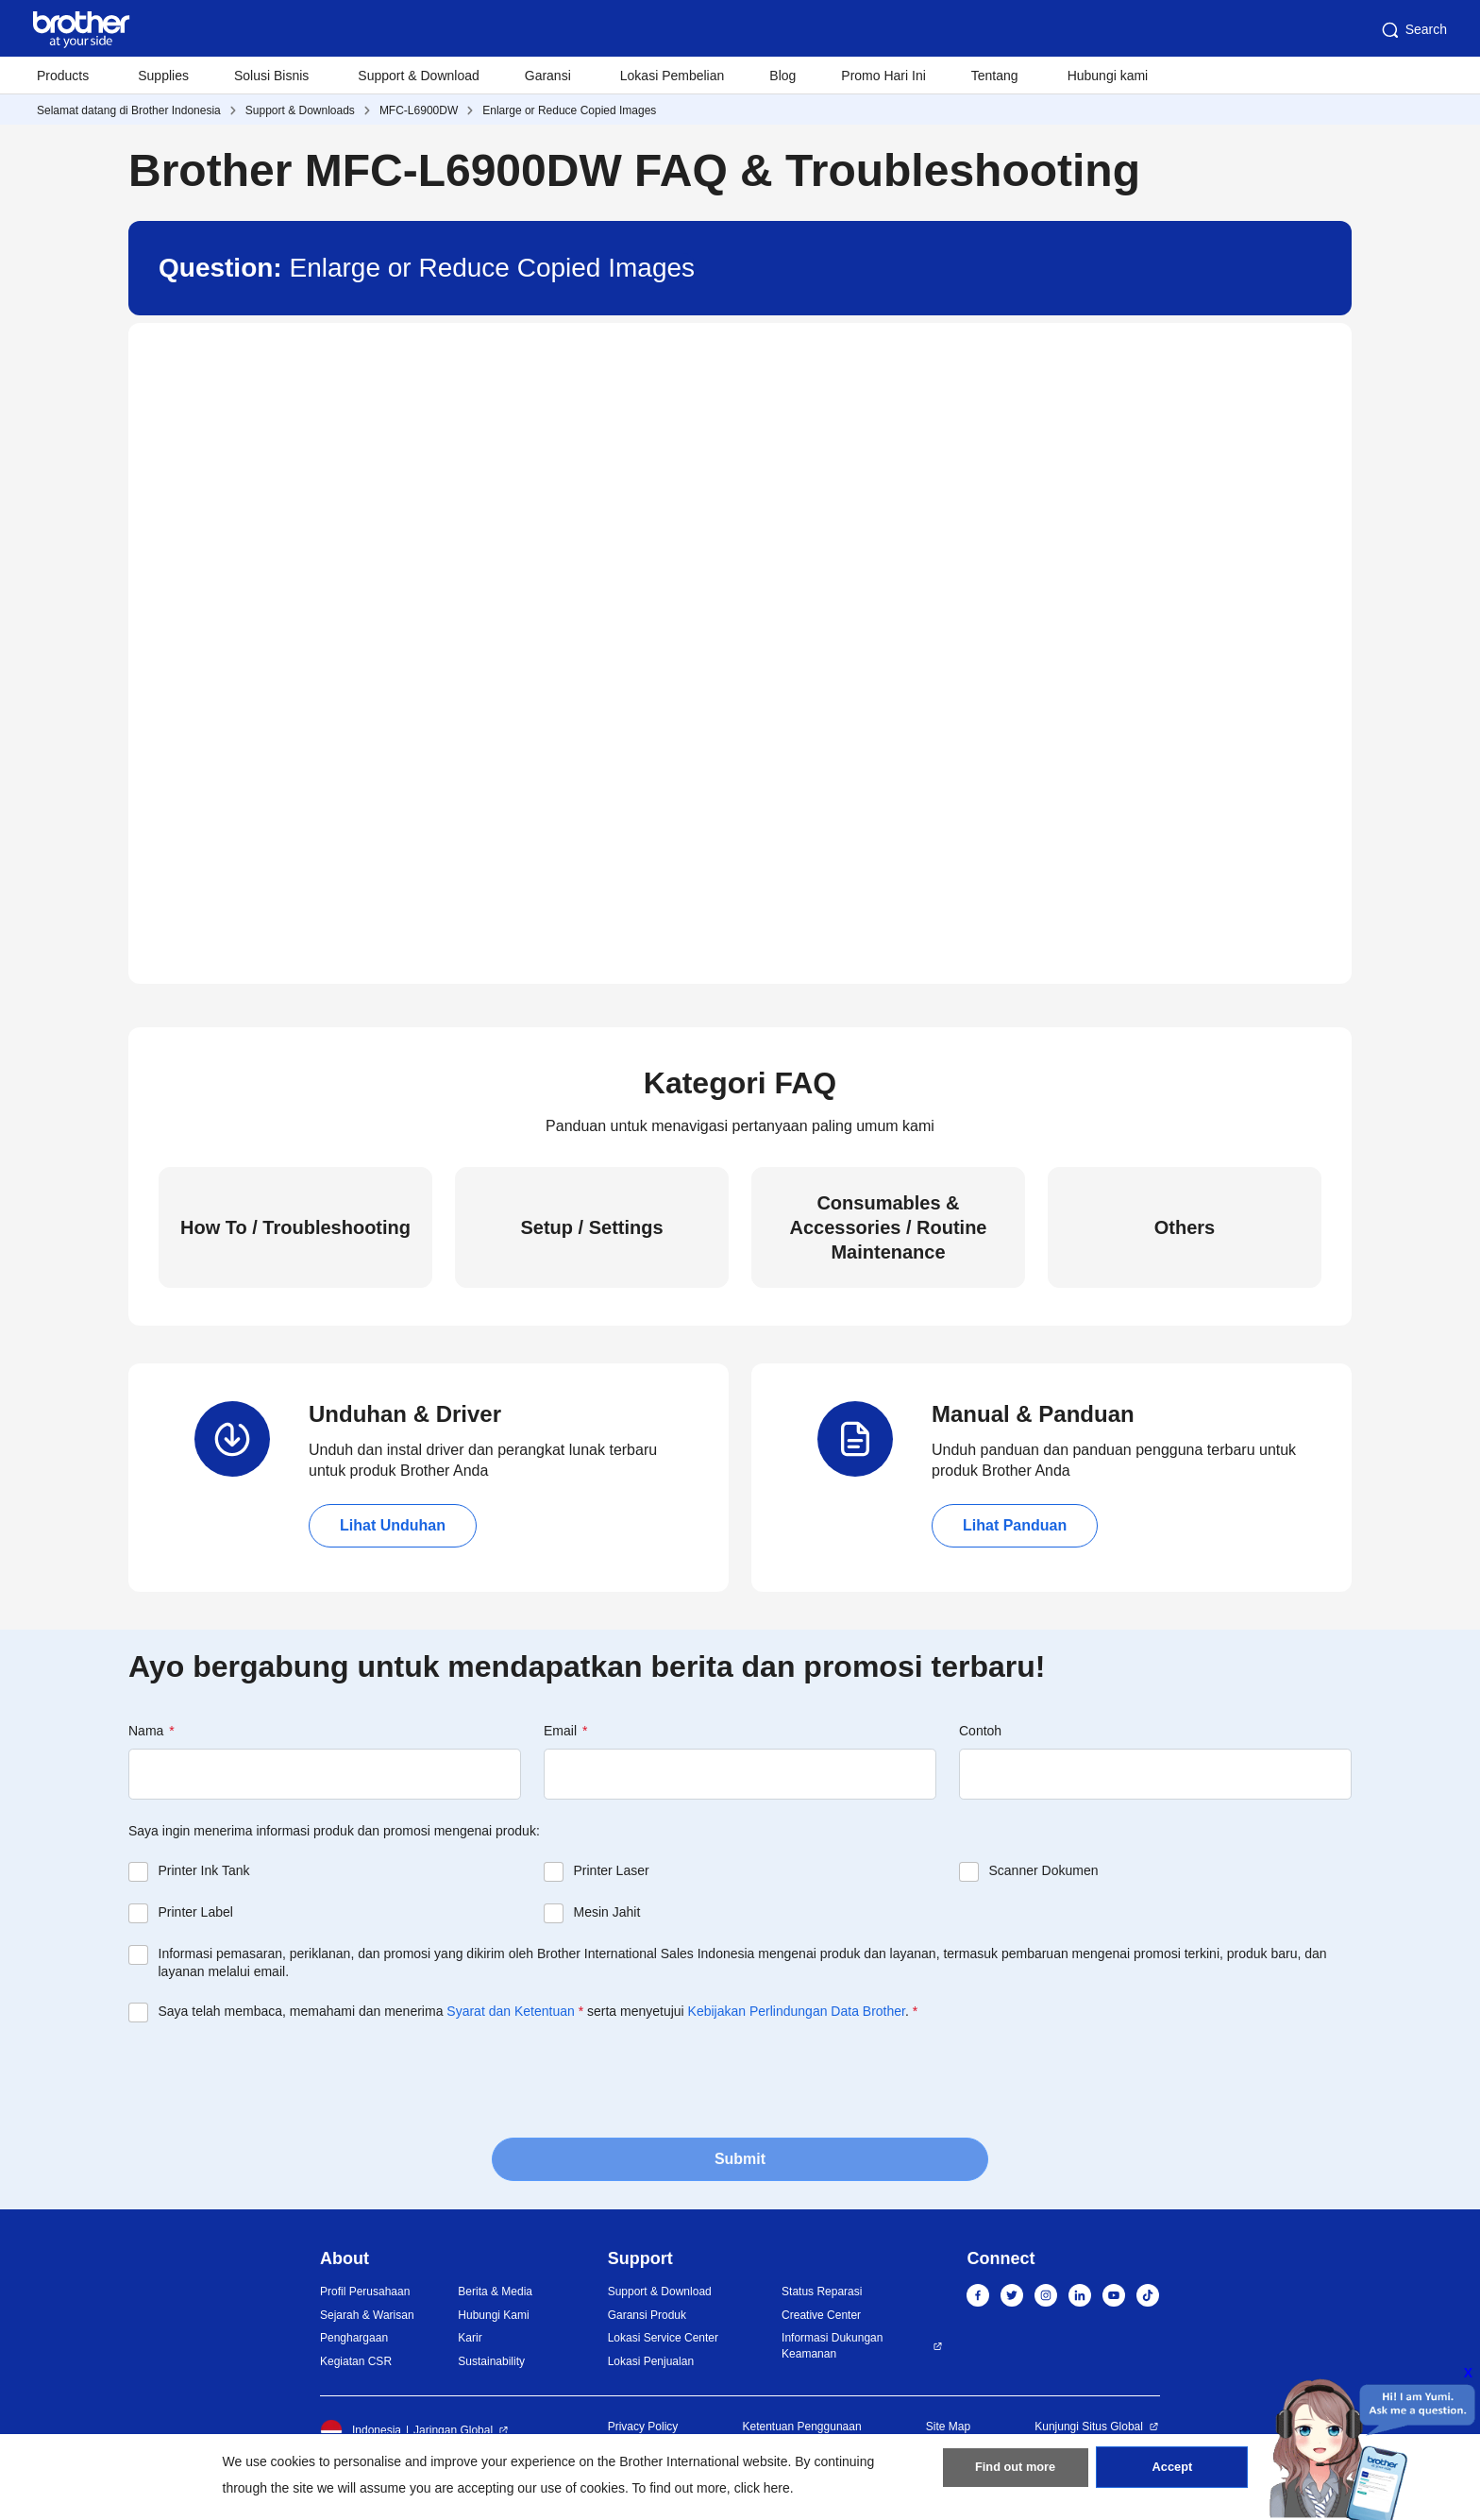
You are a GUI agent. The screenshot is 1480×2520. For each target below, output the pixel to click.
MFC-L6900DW (418, 110)
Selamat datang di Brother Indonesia (129, 110)
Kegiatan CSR (356, 2361)
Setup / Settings (591, 1227)
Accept (1172, 2473)
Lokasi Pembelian (672, 75)
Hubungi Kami (493, 2315)
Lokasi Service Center (663, 2337)
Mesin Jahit (607, 1912)
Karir (469, 2337)
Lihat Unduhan (393, 1525)
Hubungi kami (1108, 75)
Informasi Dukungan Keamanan (832, 2345)
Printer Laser (611, 1870)
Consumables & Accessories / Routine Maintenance (888, 1227)
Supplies (163, 75)
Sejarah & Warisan (367, 2315)
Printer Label (196, 1912)
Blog (782, 75)
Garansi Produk (647, 2315)
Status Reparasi (822, 2291)
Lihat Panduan (1015, 1525)
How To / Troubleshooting (295, 1227)
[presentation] (271, 2078)
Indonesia (360, 2430)
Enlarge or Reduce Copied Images (569, 110)
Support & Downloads (300, 110)
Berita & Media (495, 2291)
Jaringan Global (453, 2430)
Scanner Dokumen (1044, 1870)
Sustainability (491, 2361)
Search (1413, 30)
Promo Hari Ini (883, 75)
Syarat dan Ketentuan (510, 2011)
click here (762, 2487)
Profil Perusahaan (365, 2291)
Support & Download (418, 75)
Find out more (1015, 2473)
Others (1184, 1227)
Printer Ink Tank (204, 1870)
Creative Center (821, 2315)
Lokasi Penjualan (651, 2361)
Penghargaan (354, 2337)
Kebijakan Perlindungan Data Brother (796, 2011)
